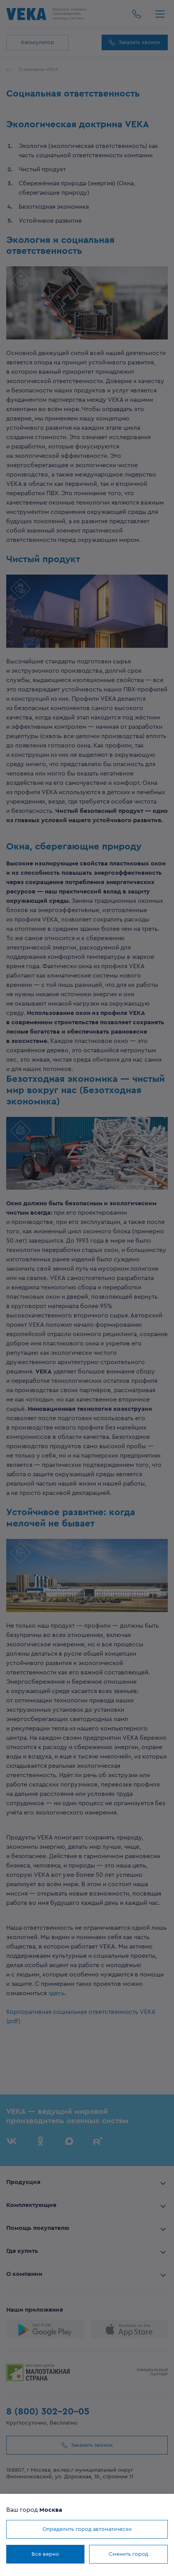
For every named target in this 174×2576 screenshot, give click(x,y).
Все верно (45, 2554)
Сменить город (128, 2554)
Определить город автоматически (87, 2529)
